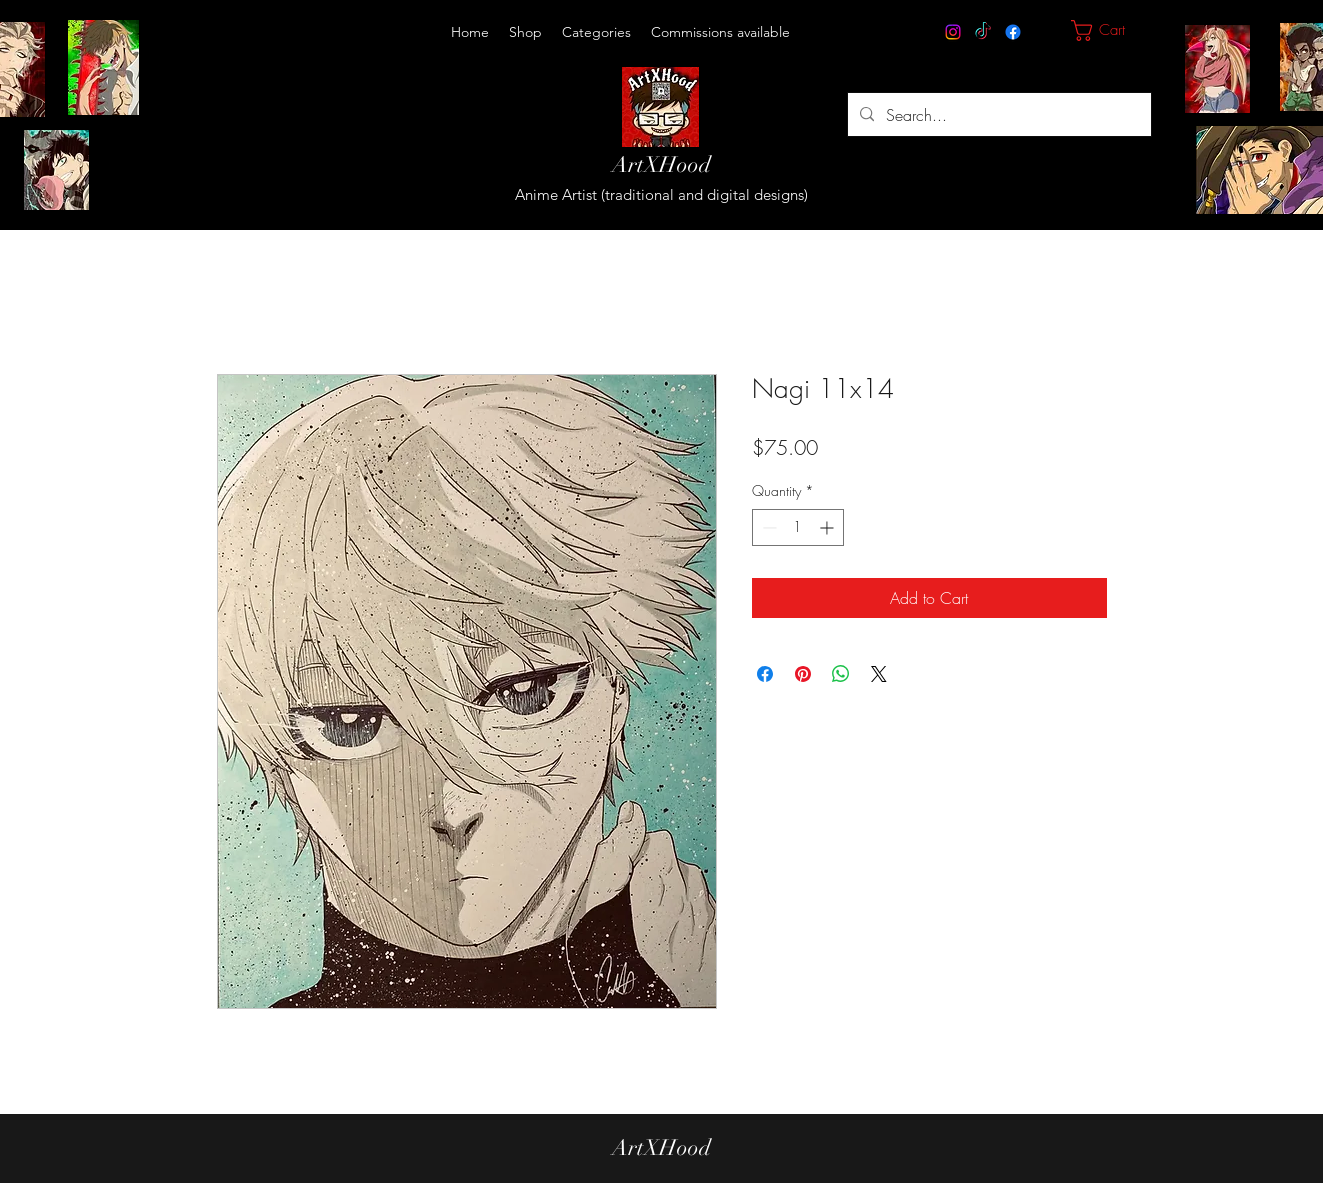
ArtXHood (661, 164)
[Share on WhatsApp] (841, 674)
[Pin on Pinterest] (803, 674)
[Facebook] (1013, 32)
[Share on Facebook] (765, 674)
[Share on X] (879, 674)
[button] (596, 32)
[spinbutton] (798, 527)
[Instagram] (953, 32)
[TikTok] (983, 32)
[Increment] (828, 527)
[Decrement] (767, 527)
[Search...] (997, 114)
